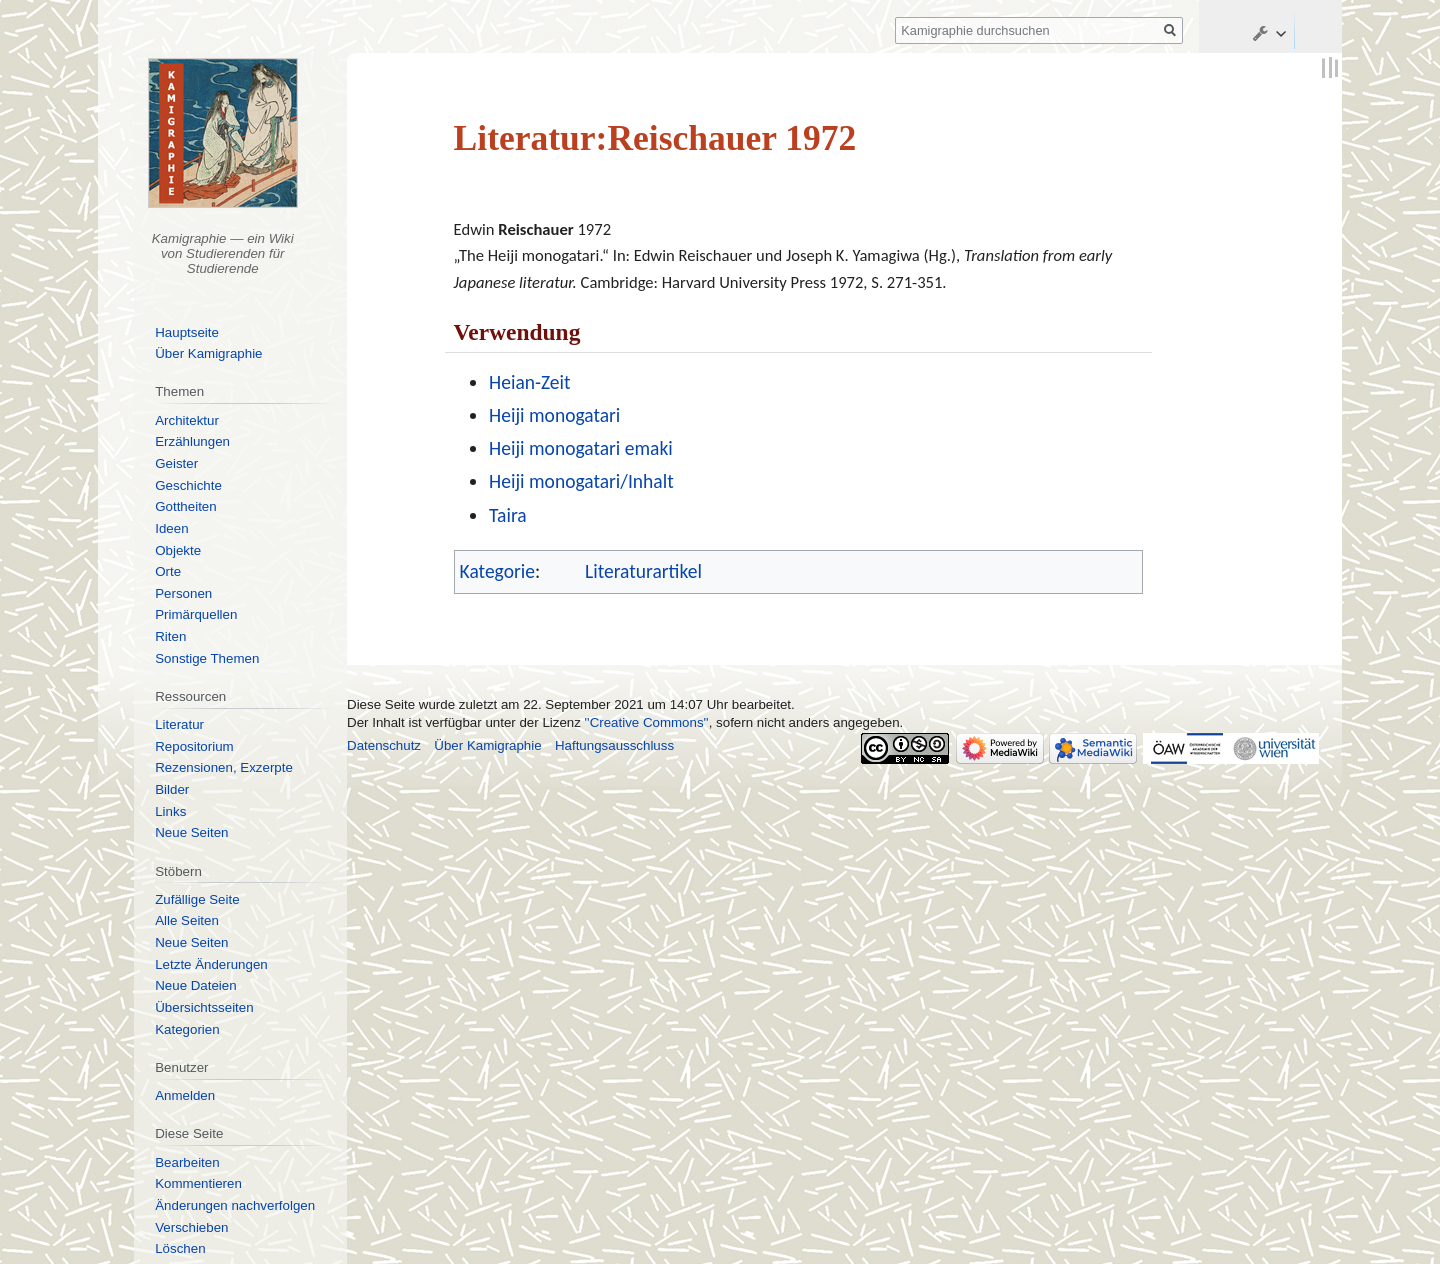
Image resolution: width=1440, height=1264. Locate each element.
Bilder (172, 789)
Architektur (187, 420)
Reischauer (535, 229)
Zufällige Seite (197, 899)
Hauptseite (187, 332)
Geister (176, 463)
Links (170, 811)
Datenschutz (384, 745)
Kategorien (187, 1029)
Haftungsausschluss (614, 745)
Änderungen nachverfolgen (235, 1205)
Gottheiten (185, 506)
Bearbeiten (187, 1162)
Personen (183, 593)
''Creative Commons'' (647, 722)
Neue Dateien (195, 985)
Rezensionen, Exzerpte (224, 767)
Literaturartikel (643, 571)
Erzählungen (192, 441)
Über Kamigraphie (208, 353)
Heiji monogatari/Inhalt (581, 481)
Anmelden (185, 1095)
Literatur (179, 724)
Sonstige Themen (207, 658)
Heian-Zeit (530, 382)
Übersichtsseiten (204, 1007)
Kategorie (497, 571)
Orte (168, 571)
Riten (170, 636)
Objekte (178, 550)
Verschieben (191, 1227)
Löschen (180, 1248)
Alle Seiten (187, 920)
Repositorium (194, 746)
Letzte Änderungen (211, 964)
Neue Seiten (191, 832)
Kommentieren (198, 1183)
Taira (508, 515)
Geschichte (188, 485)
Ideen (171, 528)
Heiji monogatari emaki (581, 448)
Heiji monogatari (554, 415)
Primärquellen (196, 614)
